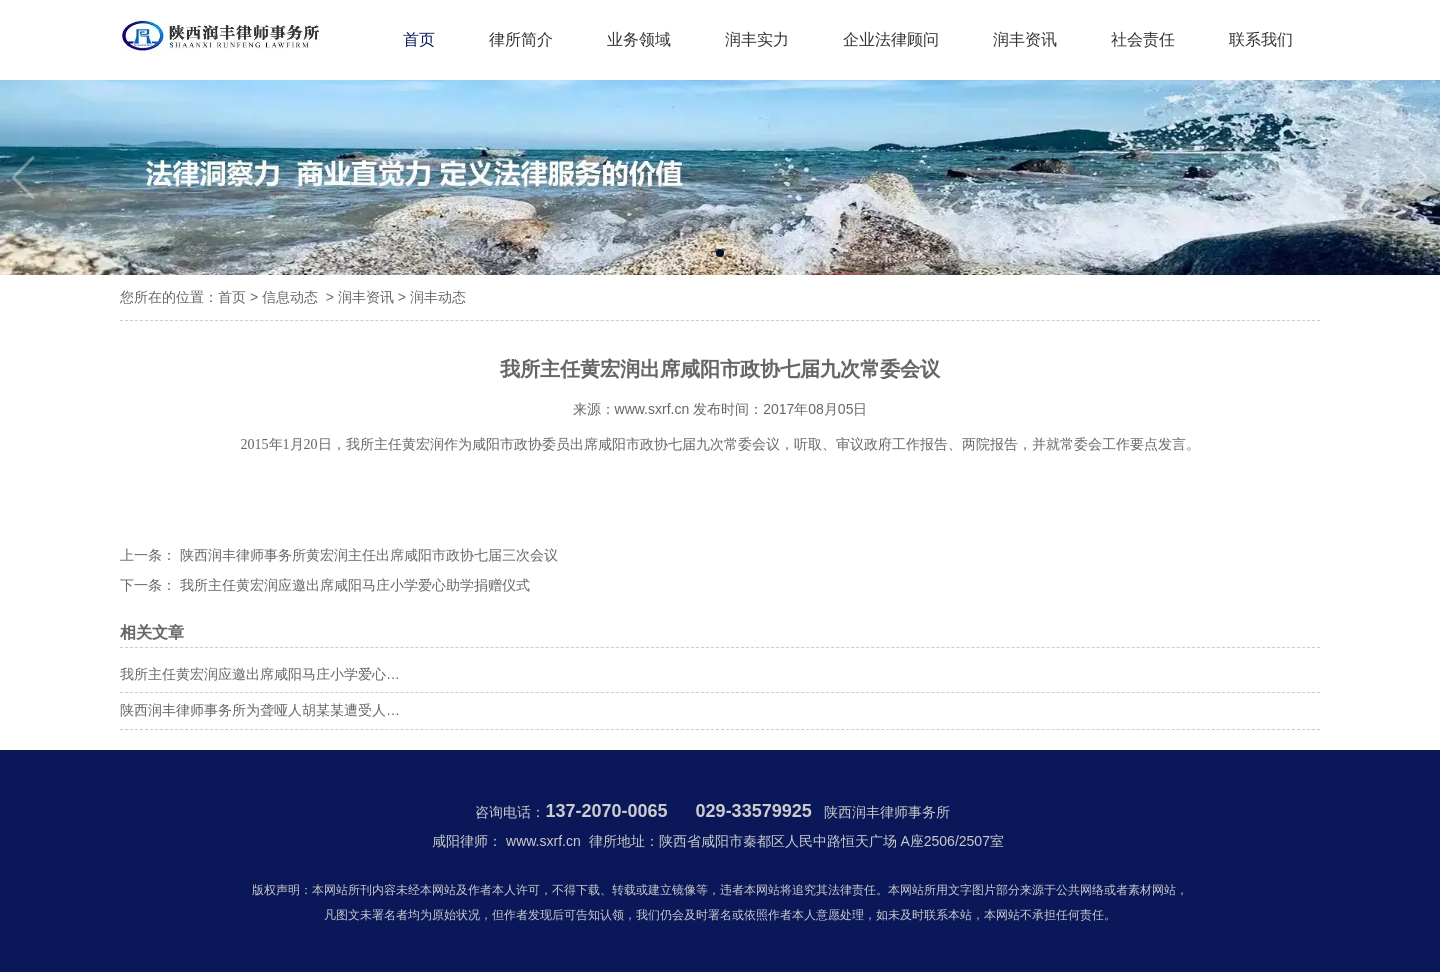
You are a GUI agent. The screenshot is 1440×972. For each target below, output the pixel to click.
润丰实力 (757, 39)
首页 (419, 39)
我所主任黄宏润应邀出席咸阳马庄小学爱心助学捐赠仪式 (353, 585)
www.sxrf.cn (652, 409)
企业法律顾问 (891, 39)
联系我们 (1261, 39)
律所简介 (521, 39)
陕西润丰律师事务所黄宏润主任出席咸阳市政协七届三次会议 (367, 555)
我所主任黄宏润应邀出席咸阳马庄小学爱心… (260, 674)
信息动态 (290, 297)
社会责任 (1143, 39)
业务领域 (639, 39)
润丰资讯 (1025, 39)
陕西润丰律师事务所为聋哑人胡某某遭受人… (260, 710)
